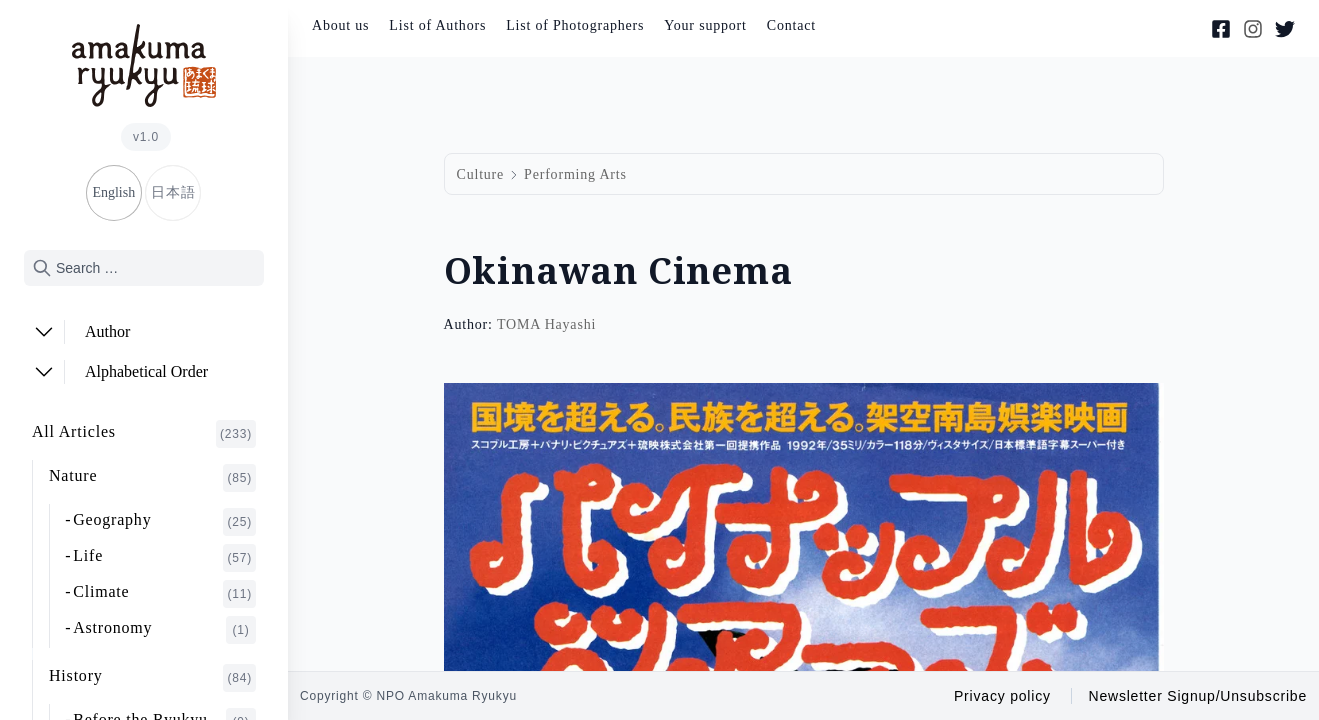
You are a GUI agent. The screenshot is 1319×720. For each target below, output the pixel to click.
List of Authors (437, 25)
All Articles (144, 434)
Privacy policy (1002, 696)
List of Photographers (575, 25)
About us (340, 25)
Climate (164, 594)
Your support (705, 25)
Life (164, 558)
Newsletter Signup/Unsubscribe (1197, 696)
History (152, 678)
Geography (164, 522)
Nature (152, 478)
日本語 (173, 192)
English (113, 192)
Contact (791, 25)
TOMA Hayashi (546, 324)
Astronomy (164, 630)
